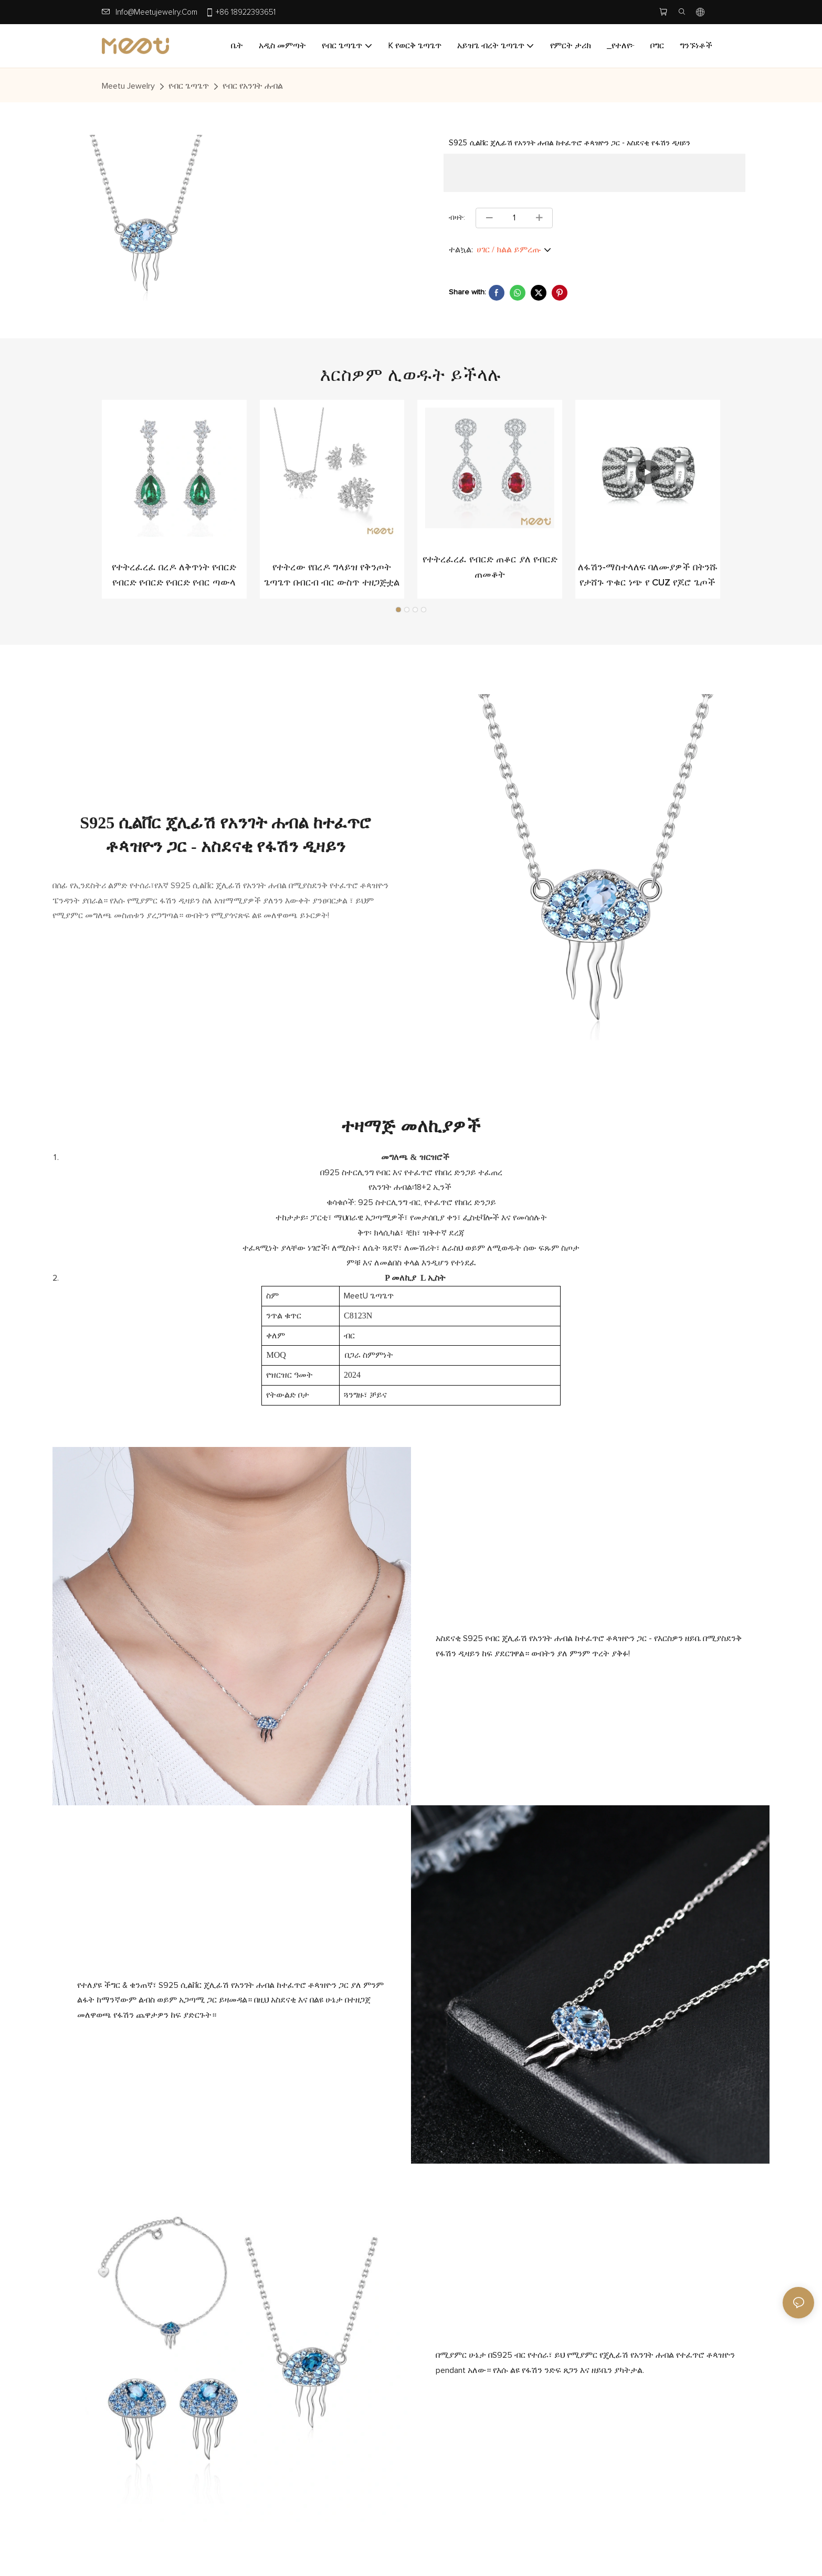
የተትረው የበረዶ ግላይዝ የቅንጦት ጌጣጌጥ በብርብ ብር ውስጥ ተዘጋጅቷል (331, 575)
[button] (398, 610)
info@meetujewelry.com (156, 12)
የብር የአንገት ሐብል (253, 86)
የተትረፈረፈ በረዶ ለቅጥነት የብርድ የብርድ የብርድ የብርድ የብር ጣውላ (174, 575)
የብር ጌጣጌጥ (188, 86)
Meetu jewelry (128, 86)
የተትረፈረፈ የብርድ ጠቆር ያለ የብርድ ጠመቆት (490, 567)
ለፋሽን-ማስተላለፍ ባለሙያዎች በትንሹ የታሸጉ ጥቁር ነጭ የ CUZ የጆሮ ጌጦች (648, 575)
